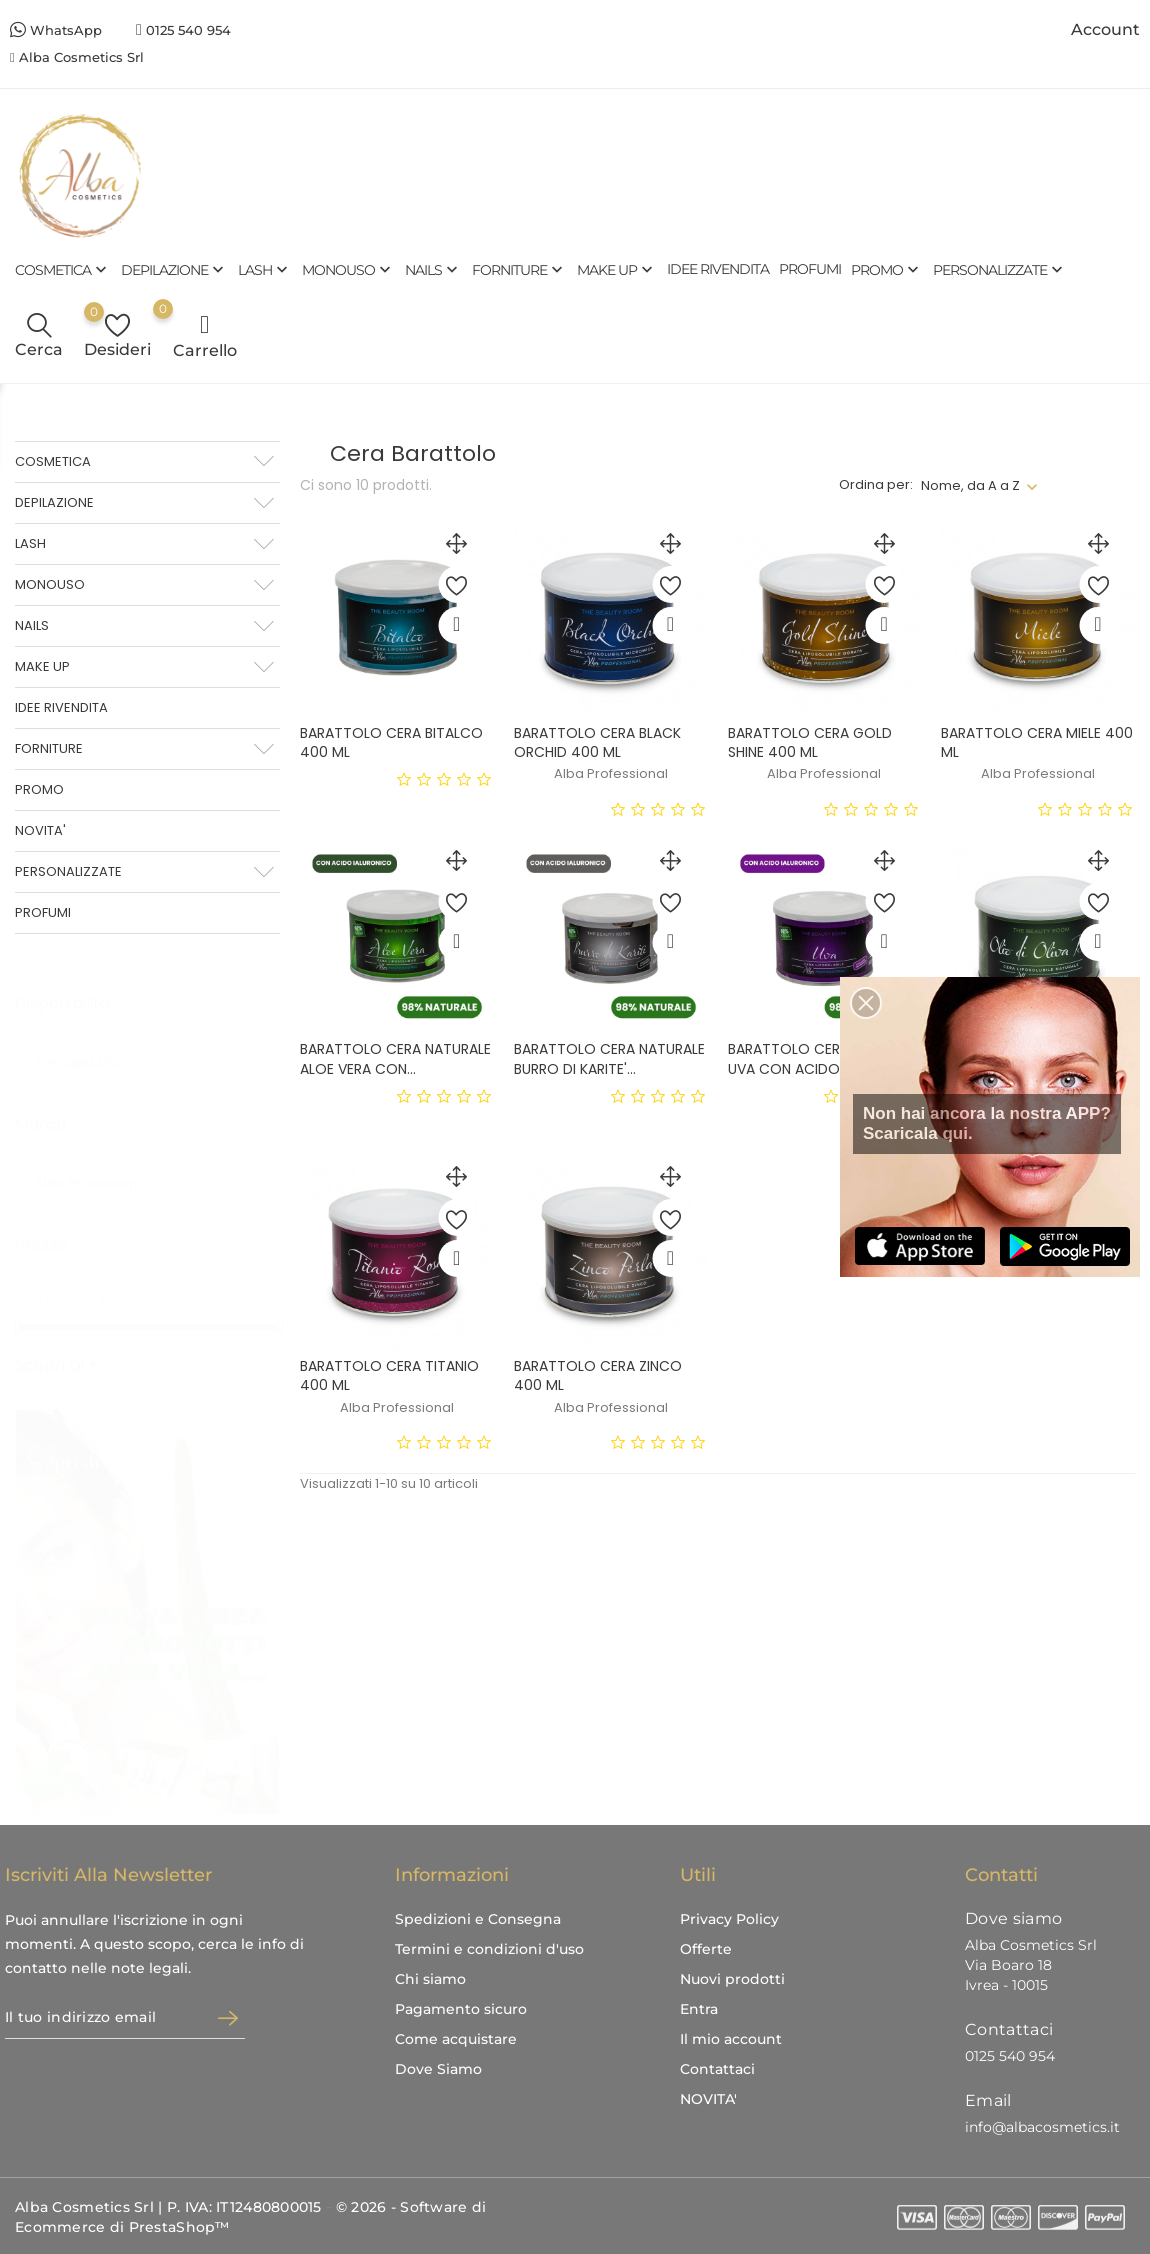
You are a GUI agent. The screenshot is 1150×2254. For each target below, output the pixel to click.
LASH (265, 269)
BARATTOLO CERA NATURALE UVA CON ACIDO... (823, 1058)
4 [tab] (262, 1644)
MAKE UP (617, 269)
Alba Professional (103, 1163)
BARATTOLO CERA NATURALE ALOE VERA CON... (395, 1058)
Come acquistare (456, 2039)
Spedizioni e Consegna (478, 1919)
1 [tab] (262, 1533)
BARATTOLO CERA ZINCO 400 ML (598, 1375)
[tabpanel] (147, 1592)
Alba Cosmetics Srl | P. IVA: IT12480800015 (168, 2207)
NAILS (433, 269)
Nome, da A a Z (970, 485)
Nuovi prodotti (732, 1979)
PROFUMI (810, 269)
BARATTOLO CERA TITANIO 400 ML (389, 1375)
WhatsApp (66, 30)
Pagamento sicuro (461, 2009)
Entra (699, 2009)
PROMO (887, 269)
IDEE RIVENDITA (718, 269)
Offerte (706, 1949)
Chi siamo (430, 1979)
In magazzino (92, 1042)
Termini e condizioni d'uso (489, 1949)
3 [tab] (262, 1607)
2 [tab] (262, 1570)
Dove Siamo (438, 2069)
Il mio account (731, 2039)
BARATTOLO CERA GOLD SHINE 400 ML (810, 742)
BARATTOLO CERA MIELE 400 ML (1037, 742)
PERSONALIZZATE (1000, 269)
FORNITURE (519, 269)
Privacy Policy (729, 1919)
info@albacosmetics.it (1042, 2127)
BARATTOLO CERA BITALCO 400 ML (391, 742)
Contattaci (717, 2069)
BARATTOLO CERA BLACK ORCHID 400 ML (597, 742)
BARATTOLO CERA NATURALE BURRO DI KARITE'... (609, 1058)
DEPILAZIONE (174, 269)
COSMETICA (63, 269)
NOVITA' (40, 830)
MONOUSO (348, 269)
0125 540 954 (188, 30)
